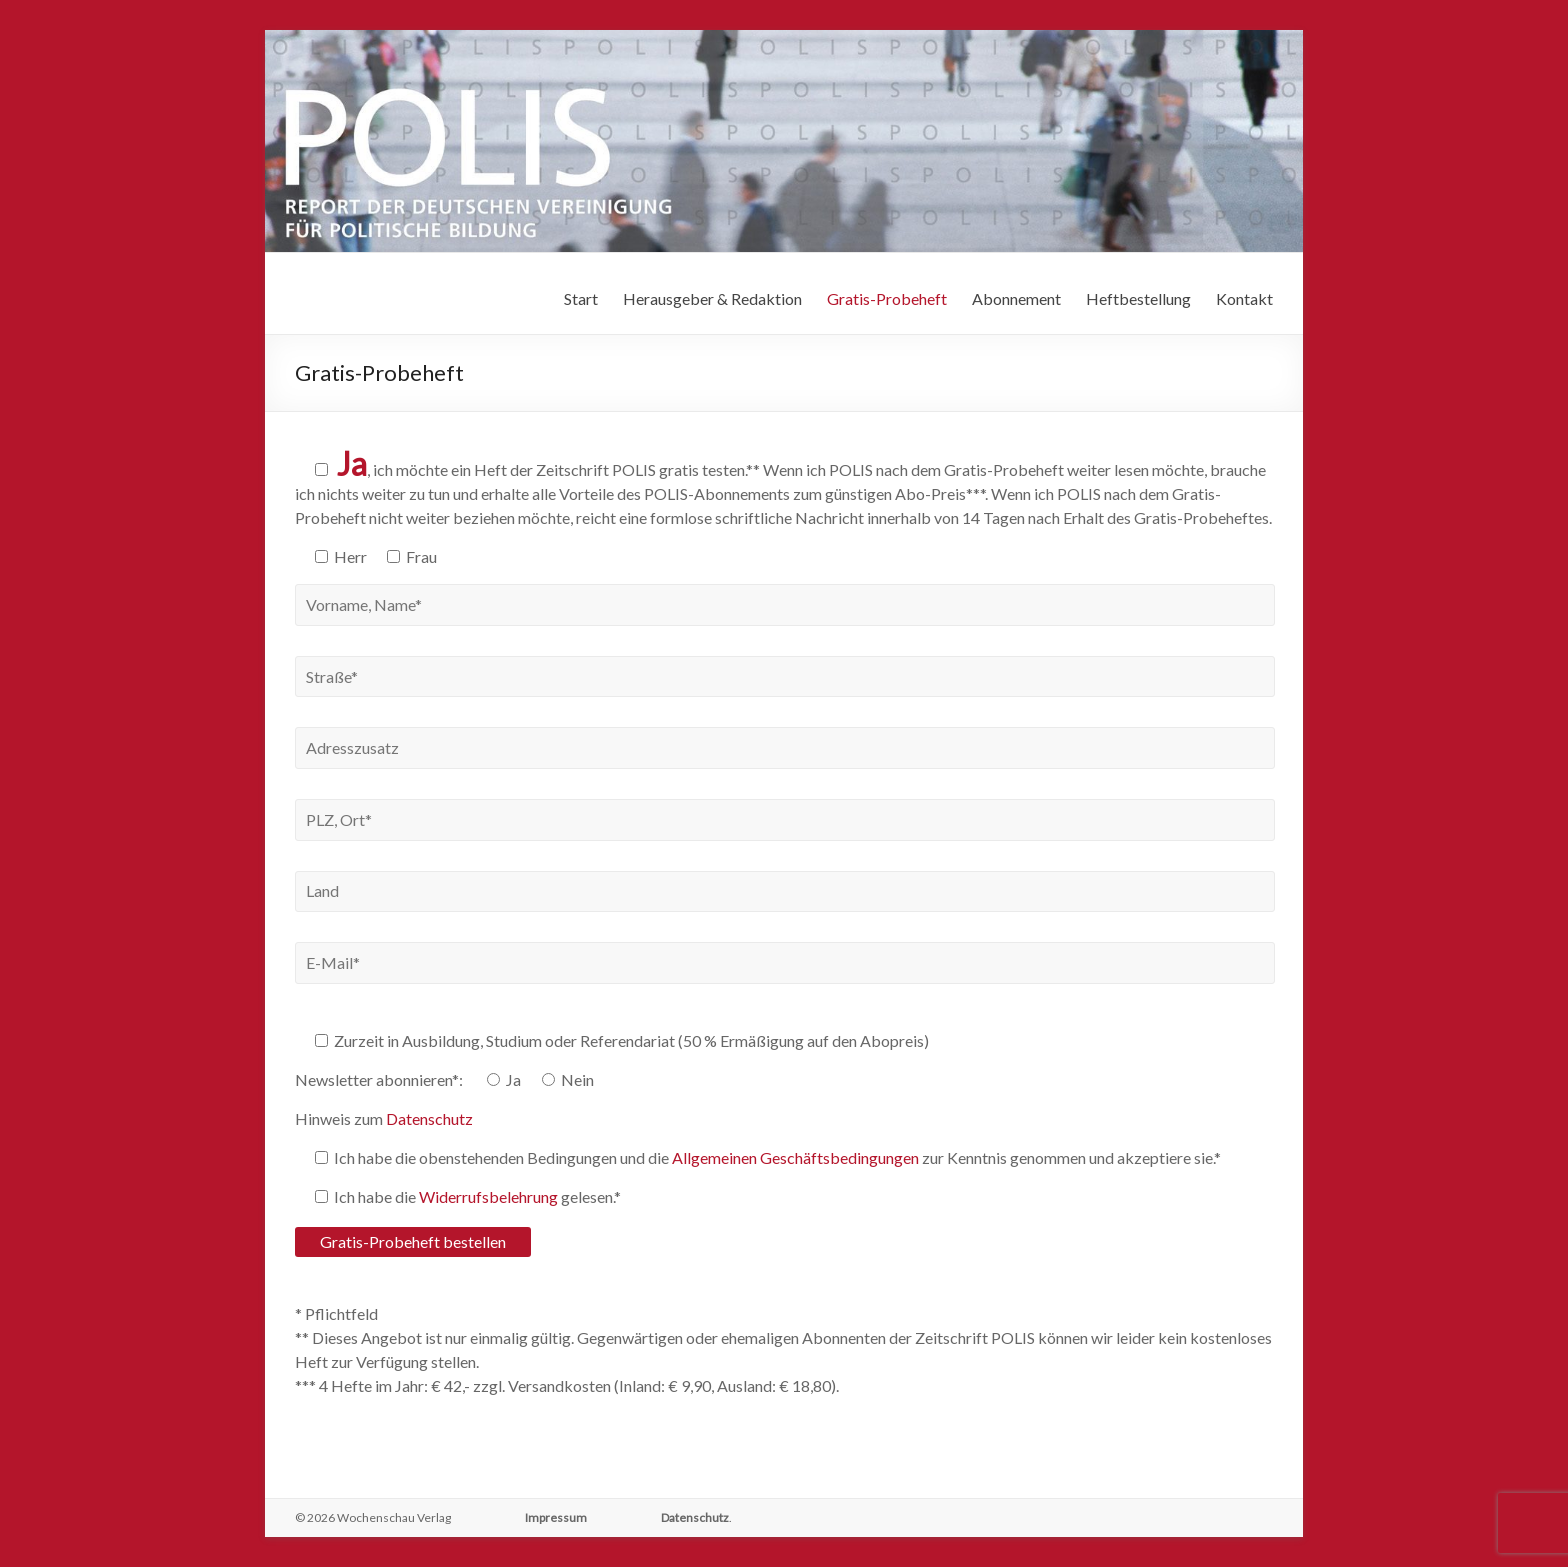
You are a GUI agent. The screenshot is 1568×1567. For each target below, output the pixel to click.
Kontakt (1244, 298)
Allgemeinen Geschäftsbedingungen (795, 1157)
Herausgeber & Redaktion (712, 298)
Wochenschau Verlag (394, 1517)
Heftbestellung (1138, 298)
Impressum (556, 1517)
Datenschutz (429, 1118)
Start (581, 298)
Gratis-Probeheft (887, 298)
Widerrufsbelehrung (488, 1196)
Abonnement (1016, 298)
